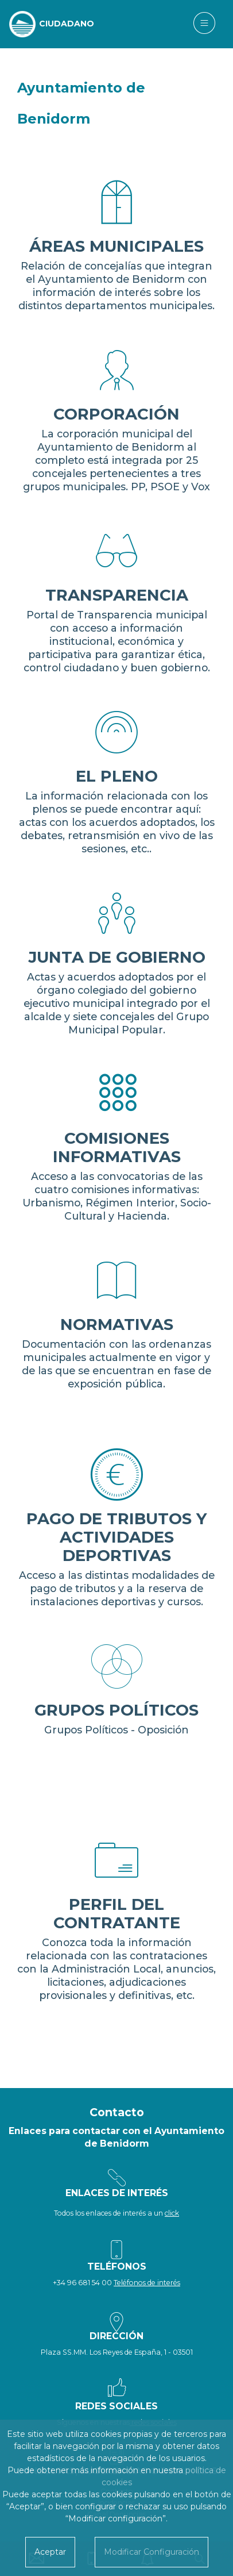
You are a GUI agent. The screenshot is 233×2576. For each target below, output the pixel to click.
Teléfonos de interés (147, 2282)
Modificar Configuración (151, 2552)
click (172, 2213)
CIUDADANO (66, 23)
